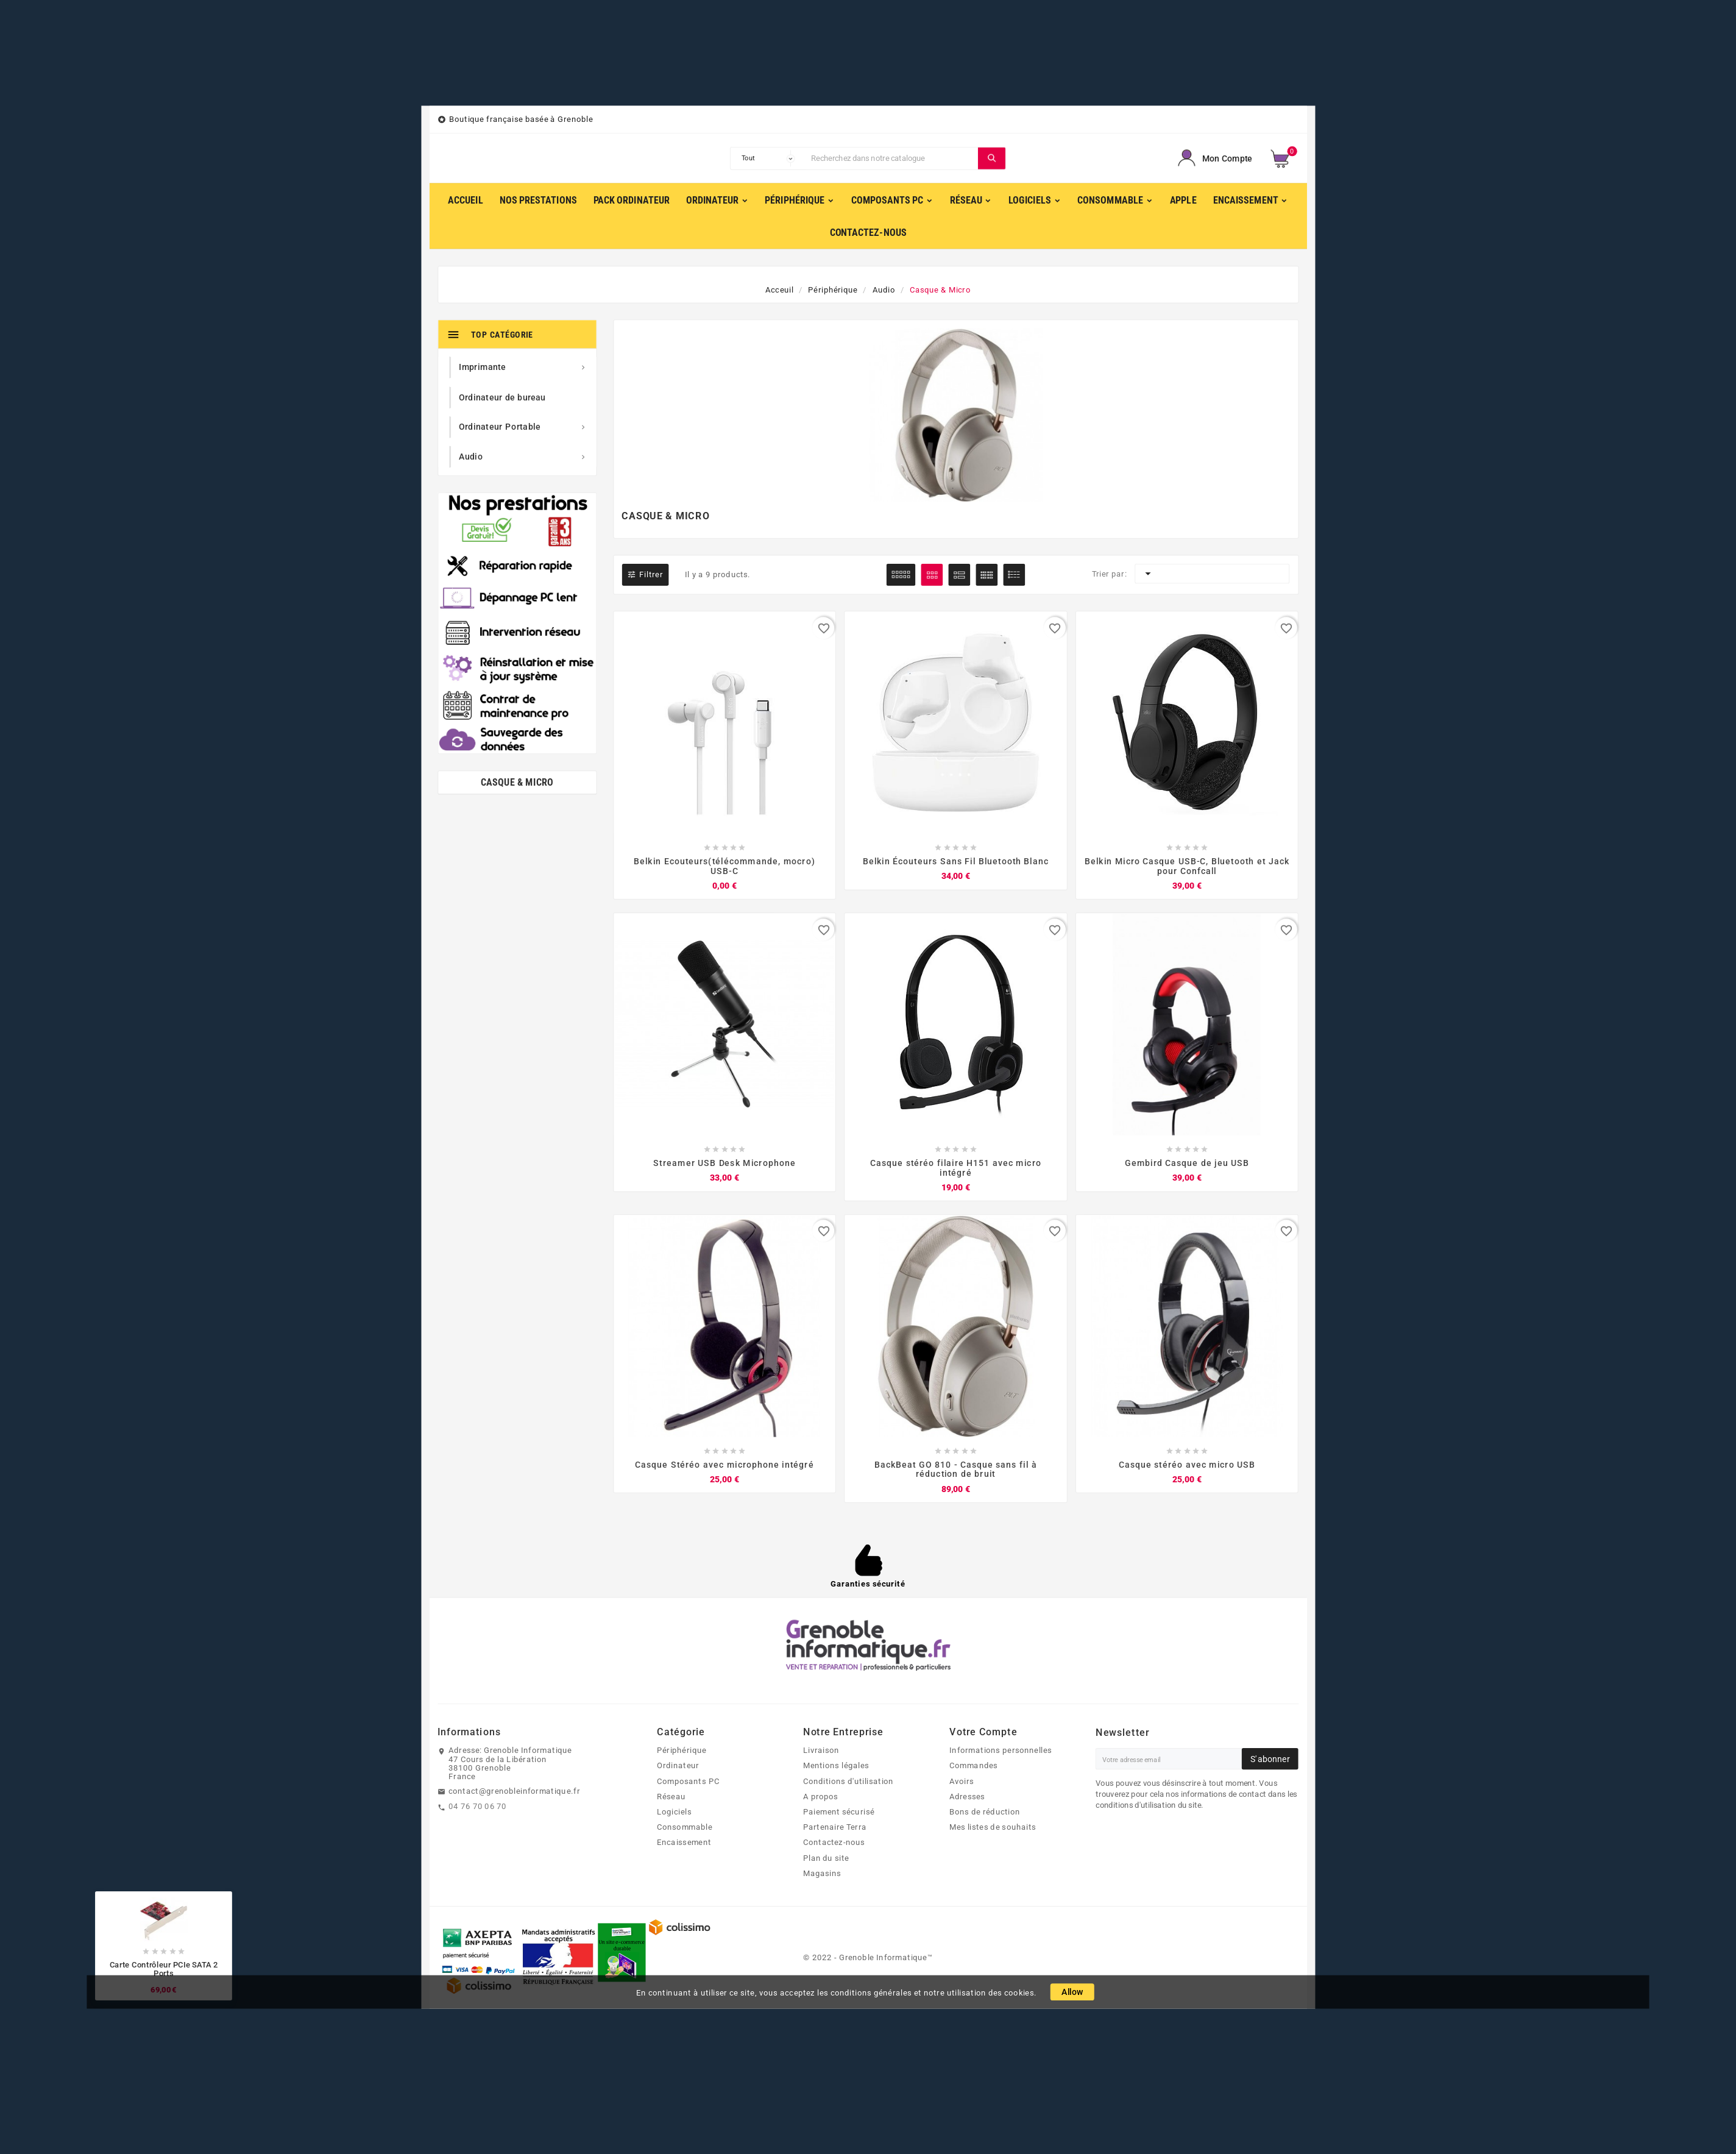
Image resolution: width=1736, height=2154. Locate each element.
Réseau (671, 1798)
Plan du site (826, 1859)
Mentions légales (836, 1767)
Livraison (821, 1751)
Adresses (967, 1798)
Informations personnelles (1000, 1751)
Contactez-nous (834, 1843)
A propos (820, 1798)
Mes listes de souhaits (992, 1828)
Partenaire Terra (834, 1828)
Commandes (973, 1767)
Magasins (822, 1875)
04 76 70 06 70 (477, 1808)
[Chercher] (892, 158)
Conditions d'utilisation (848, 1782)
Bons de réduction (984, 1813)
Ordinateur (678, 1767)
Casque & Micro (517, 783)
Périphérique (681, 1751)
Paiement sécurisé (838, 1813)
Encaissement (684, 1843)
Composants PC (688, 1782)
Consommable (684, 1828)
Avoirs (961, 1782)
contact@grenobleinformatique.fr (514, 1792)
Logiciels (674, 1813)
